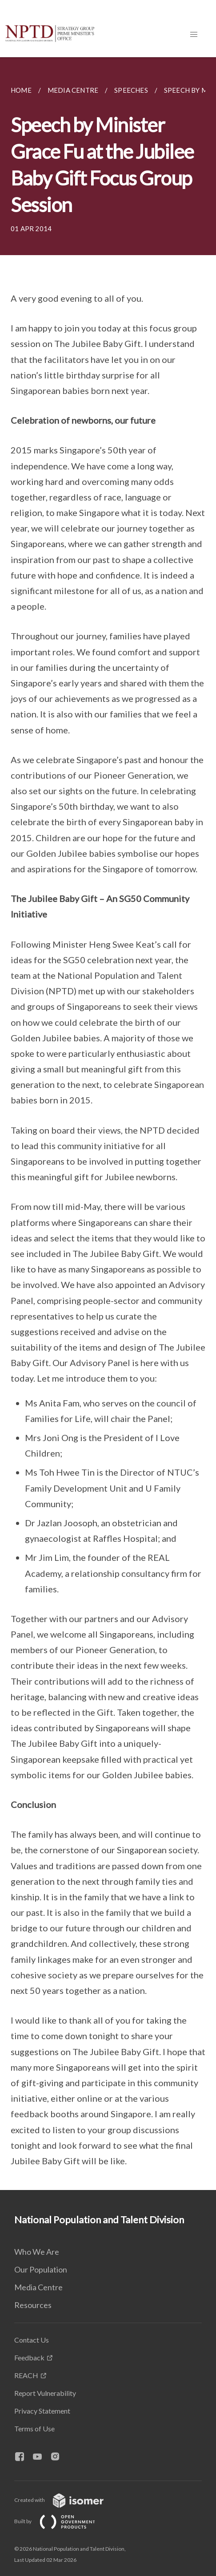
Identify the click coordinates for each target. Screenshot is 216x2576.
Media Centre (38, 2287)
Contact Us (31, 2340)
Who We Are (36, 2252)
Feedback (29, 2357)
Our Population (40, 2269)
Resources (33, 2305)
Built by (61, 2521)
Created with (66, 2500)
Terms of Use (34, 2428)
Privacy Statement (42, 2411)
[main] (108, 1123)
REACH (26, 2375)
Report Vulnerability (45, 2393)
